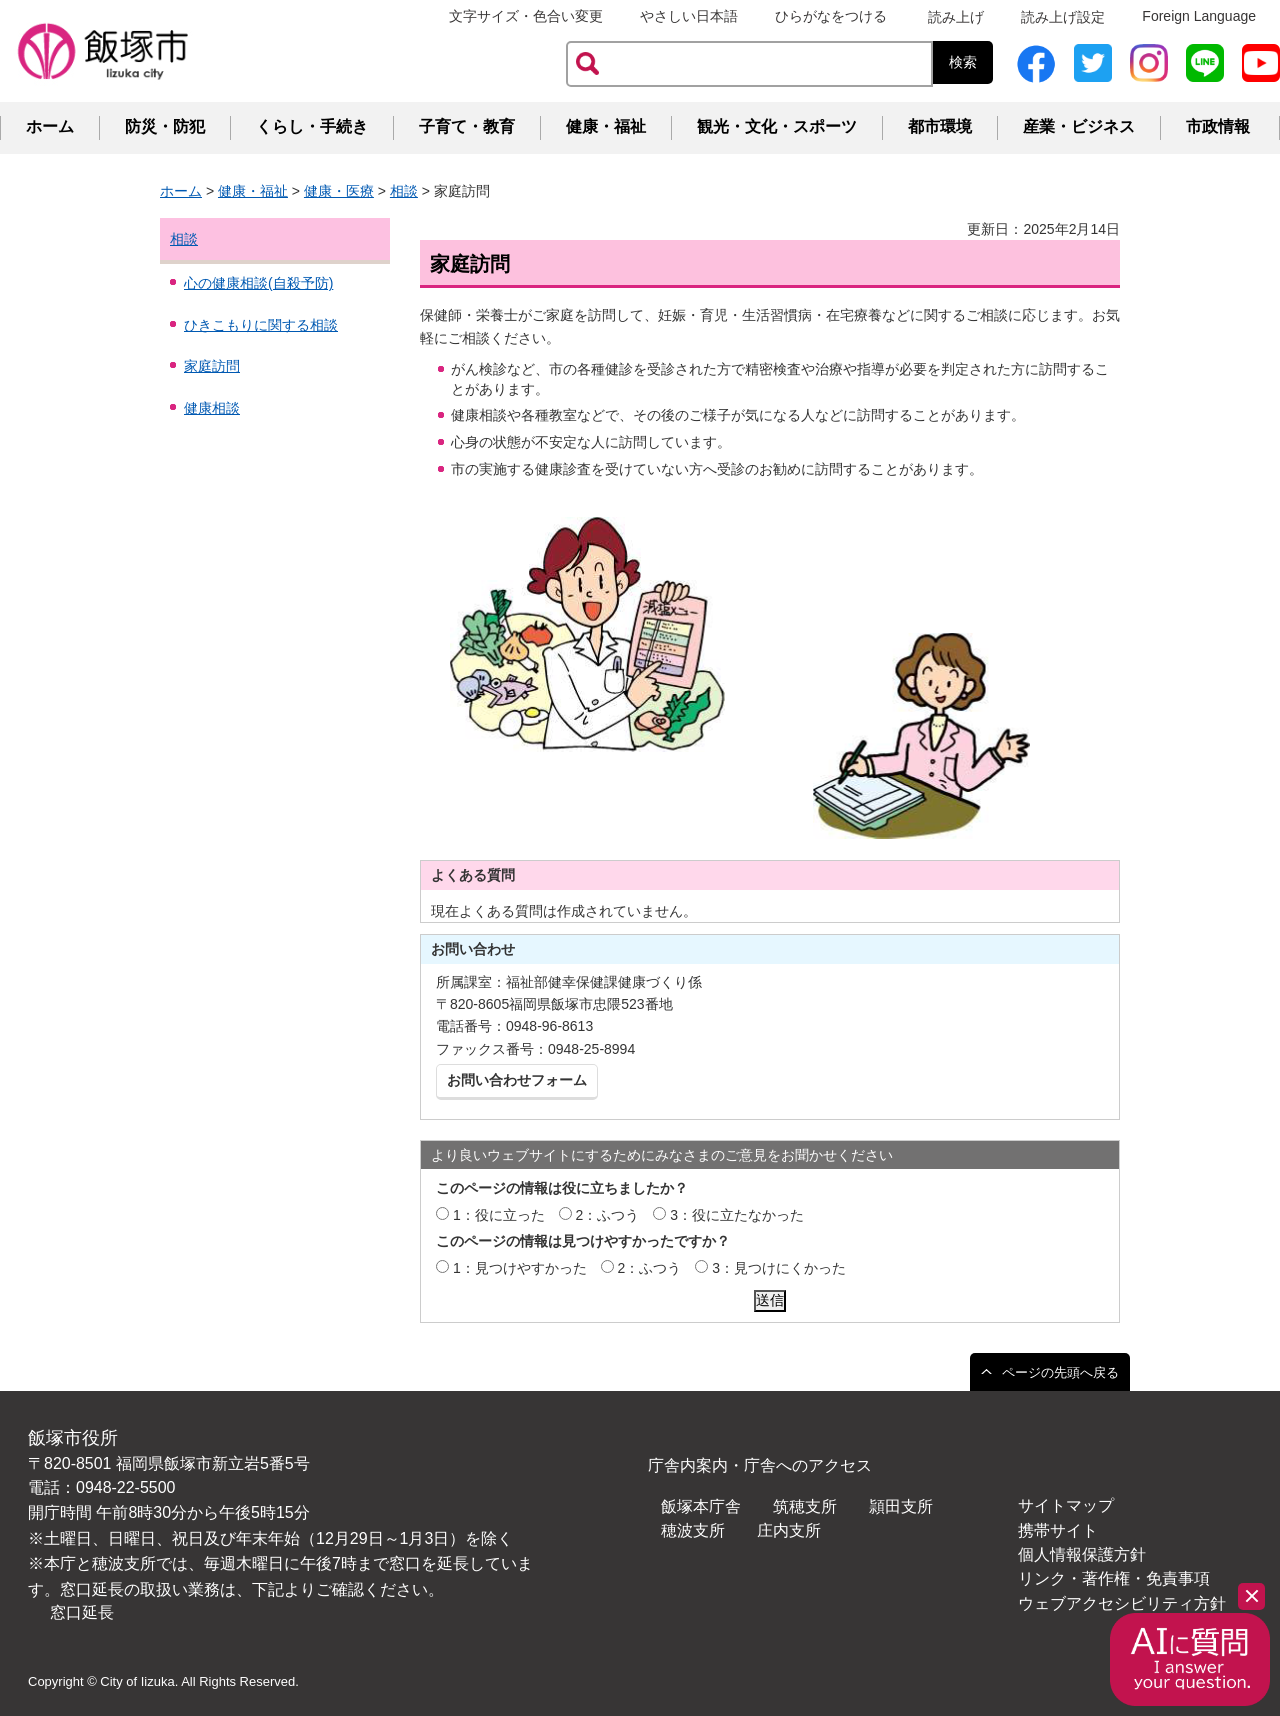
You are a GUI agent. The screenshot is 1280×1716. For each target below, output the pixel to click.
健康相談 (212, 408)
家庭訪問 (212, 366)
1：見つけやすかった (520, 1268)
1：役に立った (499, 1215)
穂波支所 (693, 1530)
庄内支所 (789, 1530)
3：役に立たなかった (737, 1215)
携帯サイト (1058, 1530)
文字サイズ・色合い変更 (526, 16)
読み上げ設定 (1063, 17)
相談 (404, 191)
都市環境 (940, 126)
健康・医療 (339, 191)
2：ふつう (608, 1215)
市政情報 (1218, 126)
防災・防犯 (165, 126)
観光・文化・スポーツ (777, 126)
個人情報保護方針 (1082, 1554)
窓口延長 (82, 1612)
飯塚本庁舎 (701, 1506)
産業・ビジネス (1079, 126)
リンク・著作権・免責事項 (1114, 1578)
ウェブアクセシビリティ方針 (1122, 1603)
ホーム (50, 126)
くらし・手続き (312, 126)
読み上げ (956, 17)
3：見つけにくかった (779, 1268)
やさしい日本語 (689, 16)
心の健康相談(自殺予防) (258, 283)
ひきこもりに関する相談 (261, 325)
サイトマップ (1066, 1505)
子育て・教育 (467, 126)
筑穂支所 (805, 1506)
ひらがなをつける (831, 16)
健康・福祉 (606, 126)
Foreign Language (1199, 16)
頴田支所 (901, 1506)
